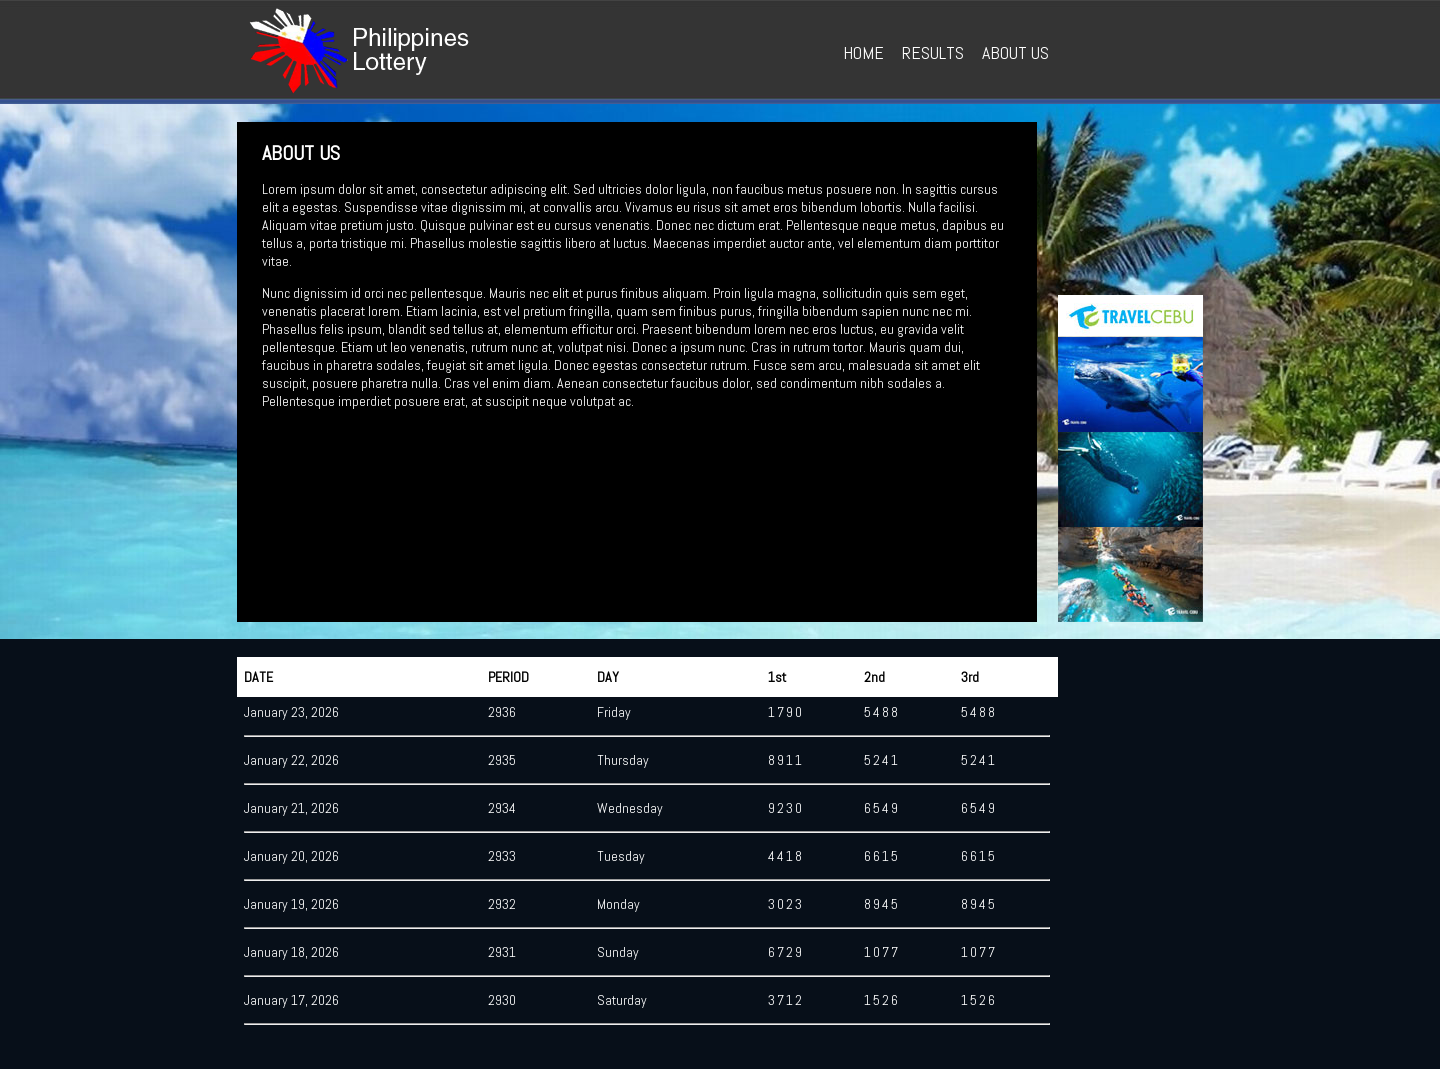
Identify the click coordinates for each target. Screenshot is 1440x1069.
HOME (863, 52)
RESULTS (933, 52)
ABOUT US (1015, 52)
